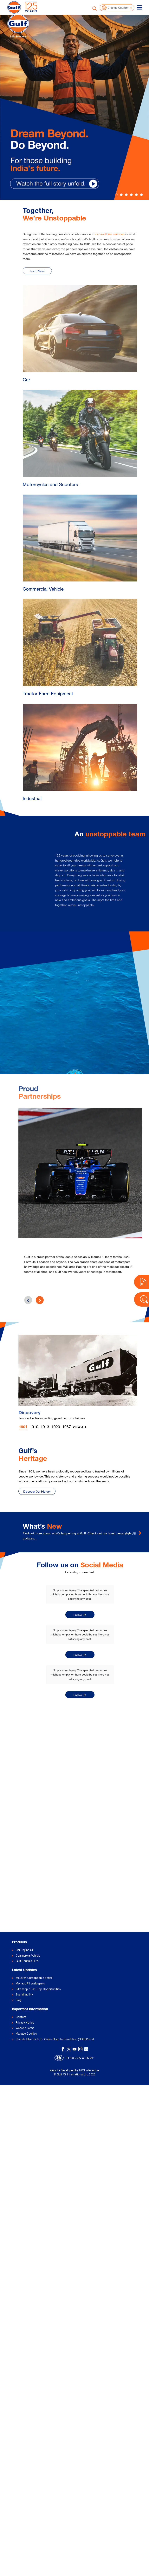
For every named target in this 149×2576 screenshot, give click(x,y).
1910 (34, 1426)
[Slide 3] (131, 194)
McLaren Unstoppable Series (34, 1977)
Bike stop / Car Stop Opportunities (38, 1989)
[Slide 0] (116, 194)
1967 (66, 1426)
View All (80, 1427)
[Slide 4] (136, 194)
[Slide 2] (126, 194)
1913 (45, 1426)
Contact (21, 2017)
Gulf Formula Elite (27, 1961)
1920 (55, 1426)
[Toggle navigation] (139, 7)
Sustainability (24, 1994)
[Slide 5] (141, 194)
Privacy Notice (25, 2022)
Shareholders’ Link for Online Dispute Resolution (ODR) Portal (55, 2039)
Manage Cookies (26, 2033)
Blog (19, 2000)
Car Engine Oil (24, 1950)
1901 (23, 1427)
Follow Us (80, 1614)
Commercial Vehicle (28, 1955)
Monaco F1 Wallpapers (30, 1983)
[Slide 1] (121, 194)
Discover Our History (37, 1491)
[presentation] (40, 1300)
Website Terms (25, 2028)
